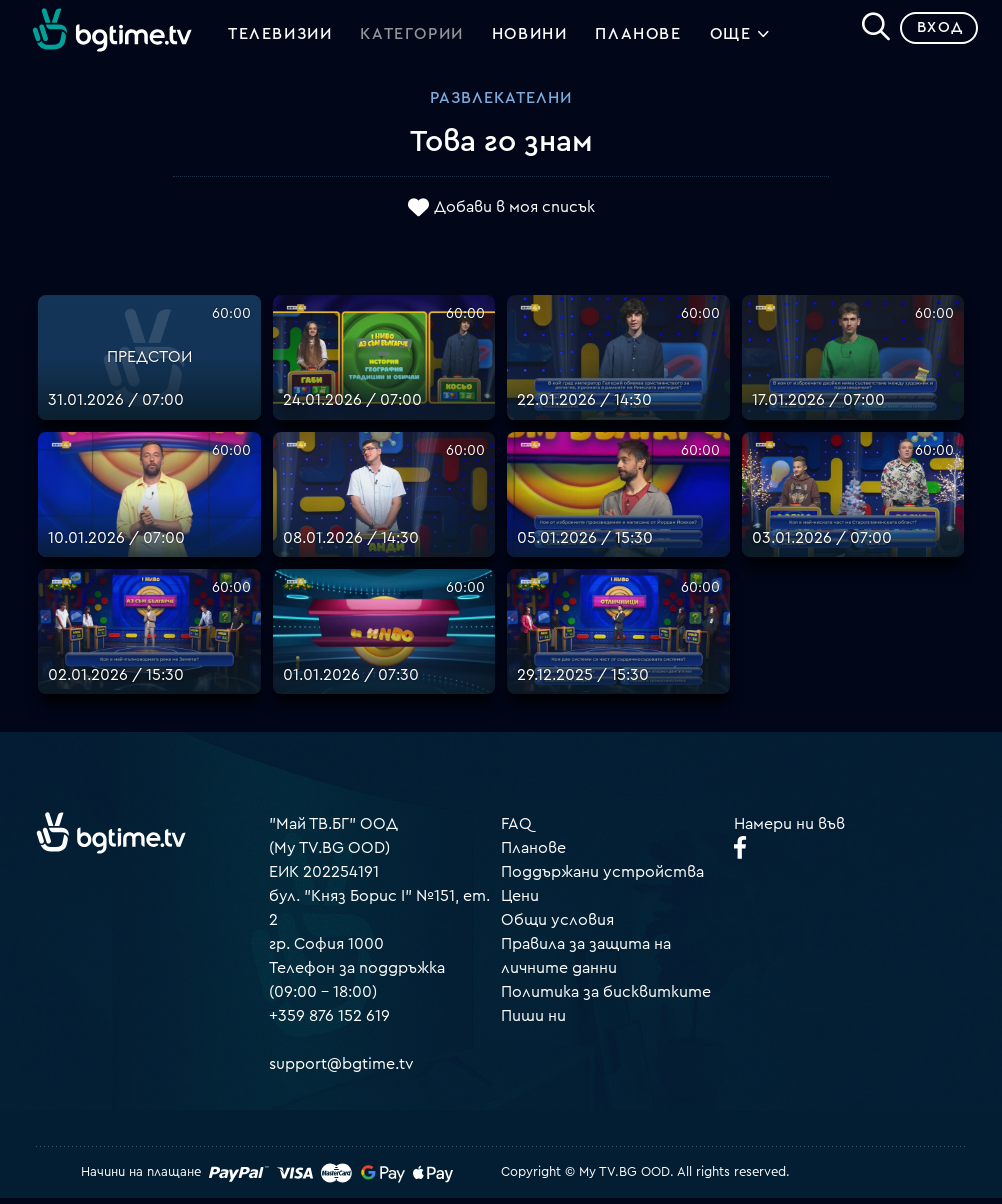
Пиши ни (533, 1023)
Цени (520, 903)
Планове (533, 855)
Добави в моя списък (514, 213)
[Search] (868, 31)
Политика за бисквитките (606, 999)
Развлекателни (501, 105)
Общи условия (557, 927)
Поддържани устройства (602, 879)
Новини (530, 38)
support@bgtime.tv (341, 1071)
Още (740, 40)
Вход (932, 34)
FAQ (516, 831)
